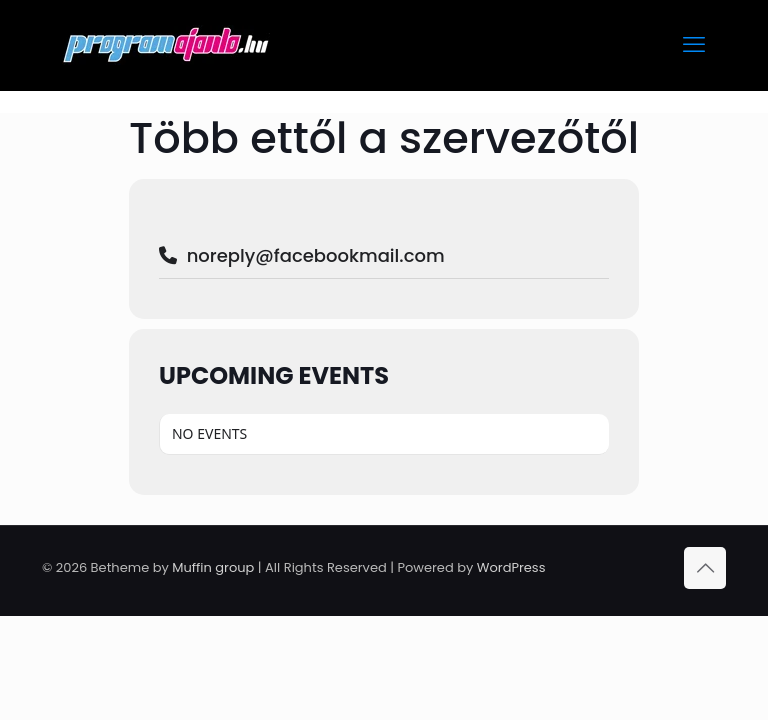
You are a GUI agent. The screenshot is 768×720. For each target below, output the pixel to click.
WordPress (511, 567)
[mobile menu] (694, 45)
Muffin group (213, 567)
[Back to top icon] (705, 568)
